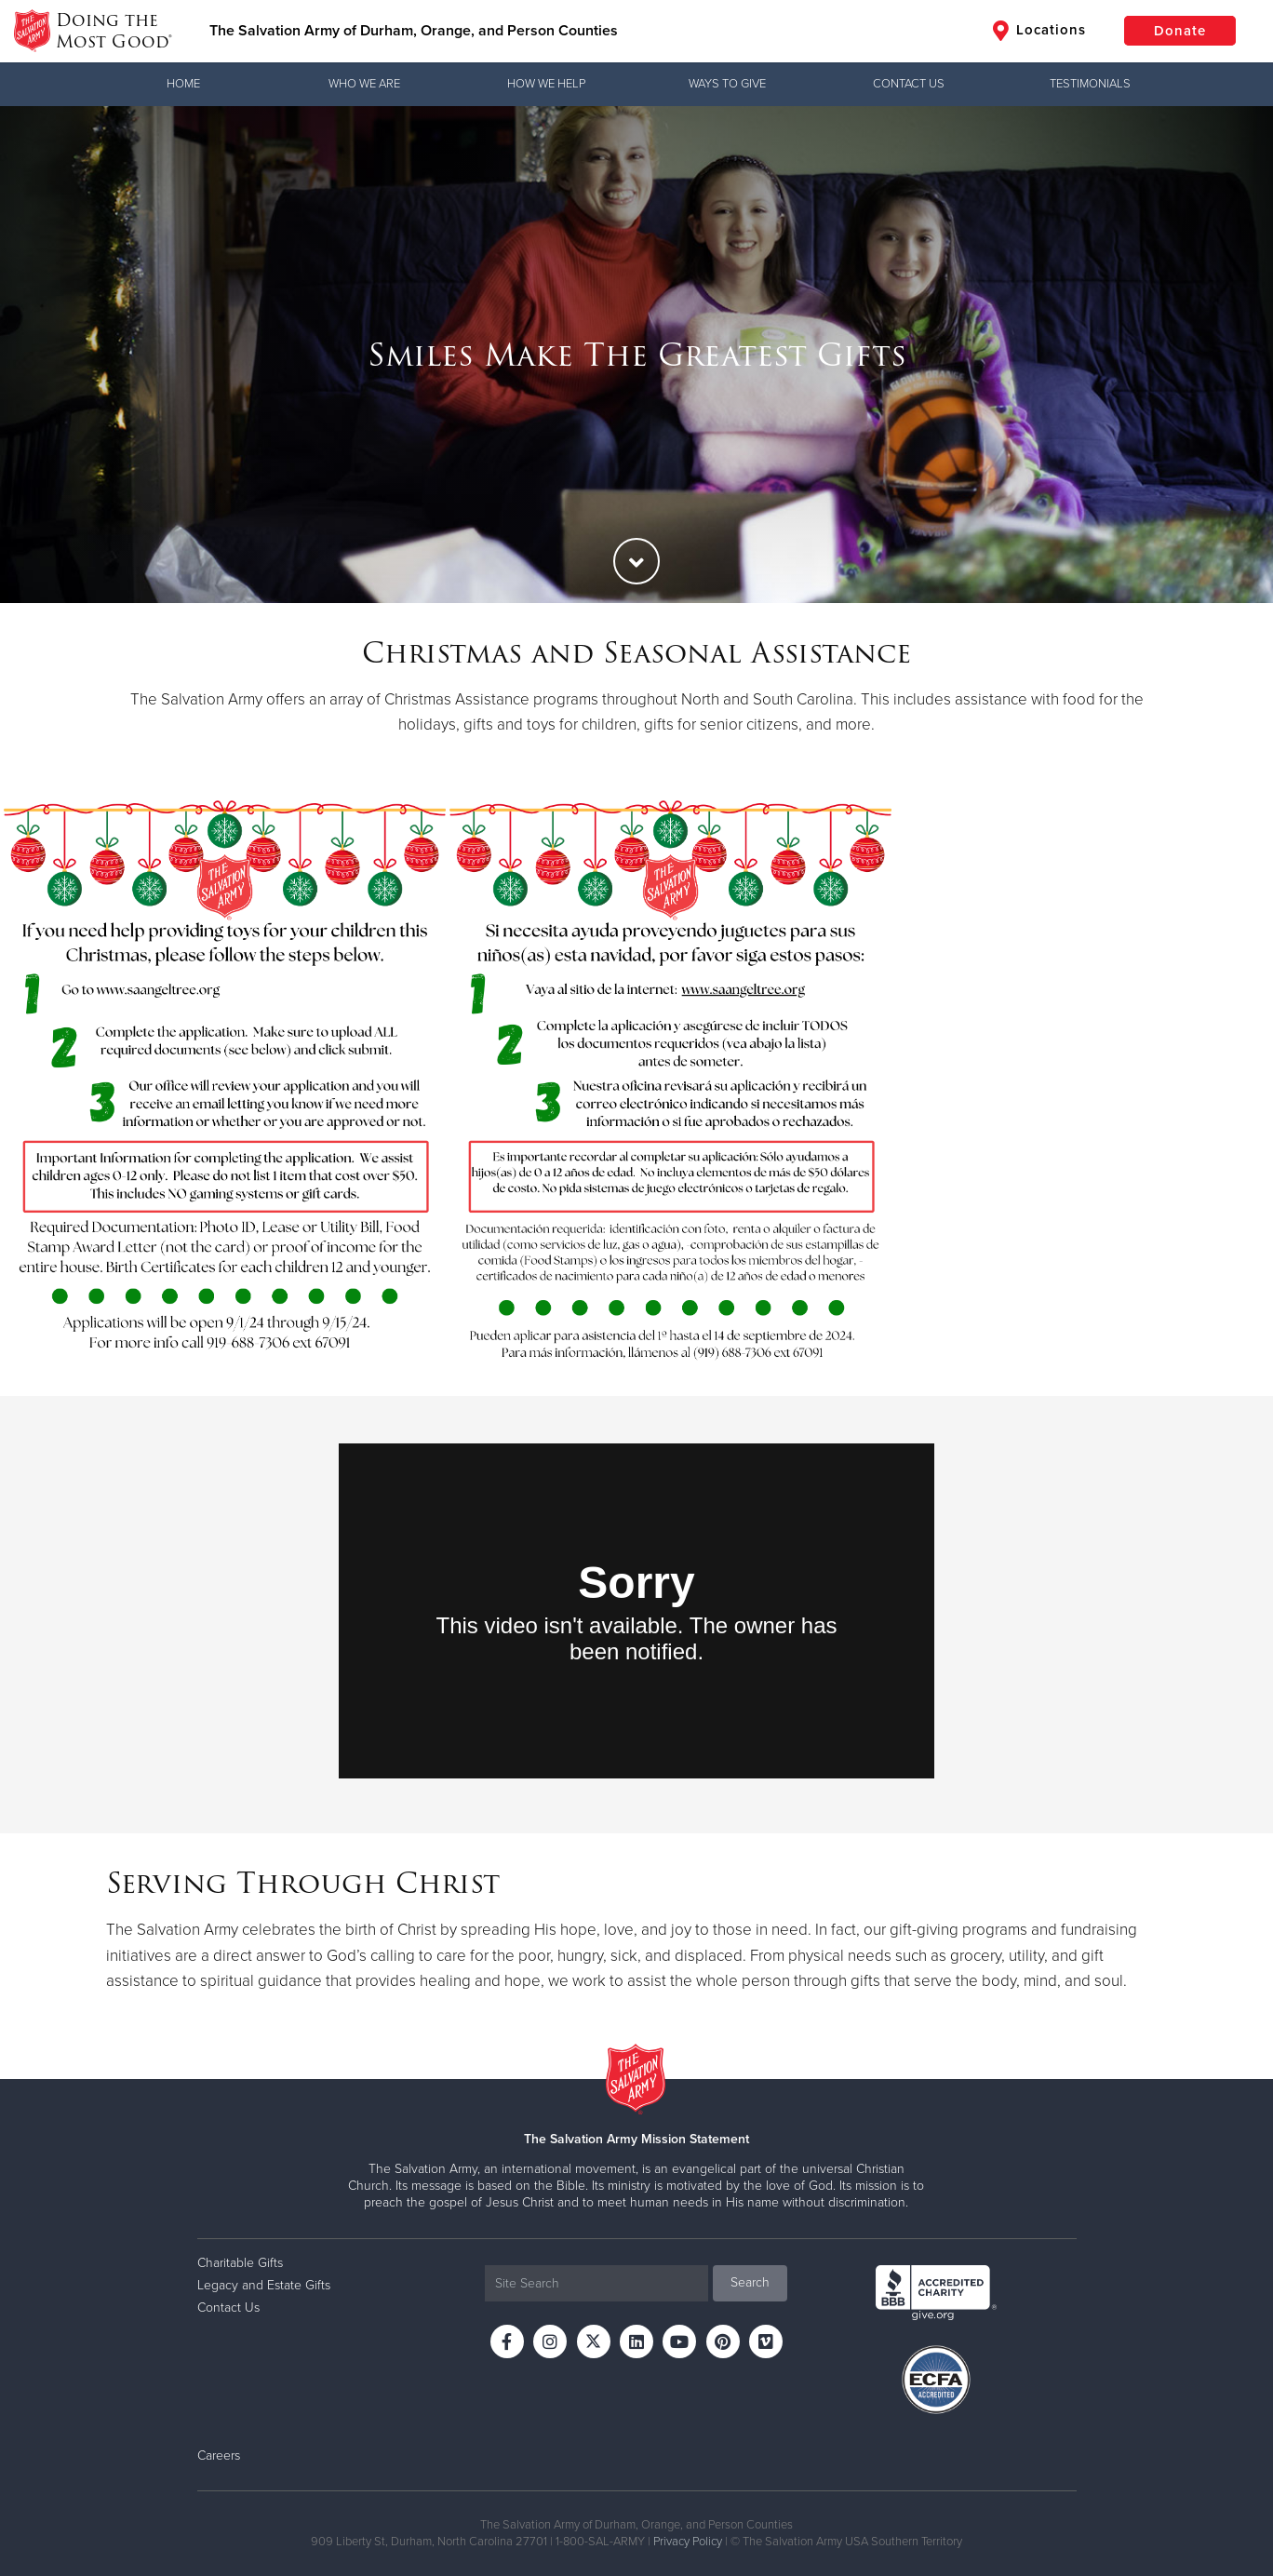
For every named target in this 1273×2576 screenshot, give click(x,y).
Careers (218, 2455)
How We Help (546, 83)
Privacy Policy (687, 2541)
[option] (636, 354)
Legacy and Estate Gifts (263, 2285)
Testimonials (1090, 83)
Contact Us (909, 83)
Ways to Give (727, 83)
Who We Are (364, 83)
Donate (1180, 30)
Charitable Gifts (240, 2263)
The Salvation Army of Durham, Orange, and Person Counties (413, 30)
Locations (1039, 30)
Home (183, 83)
